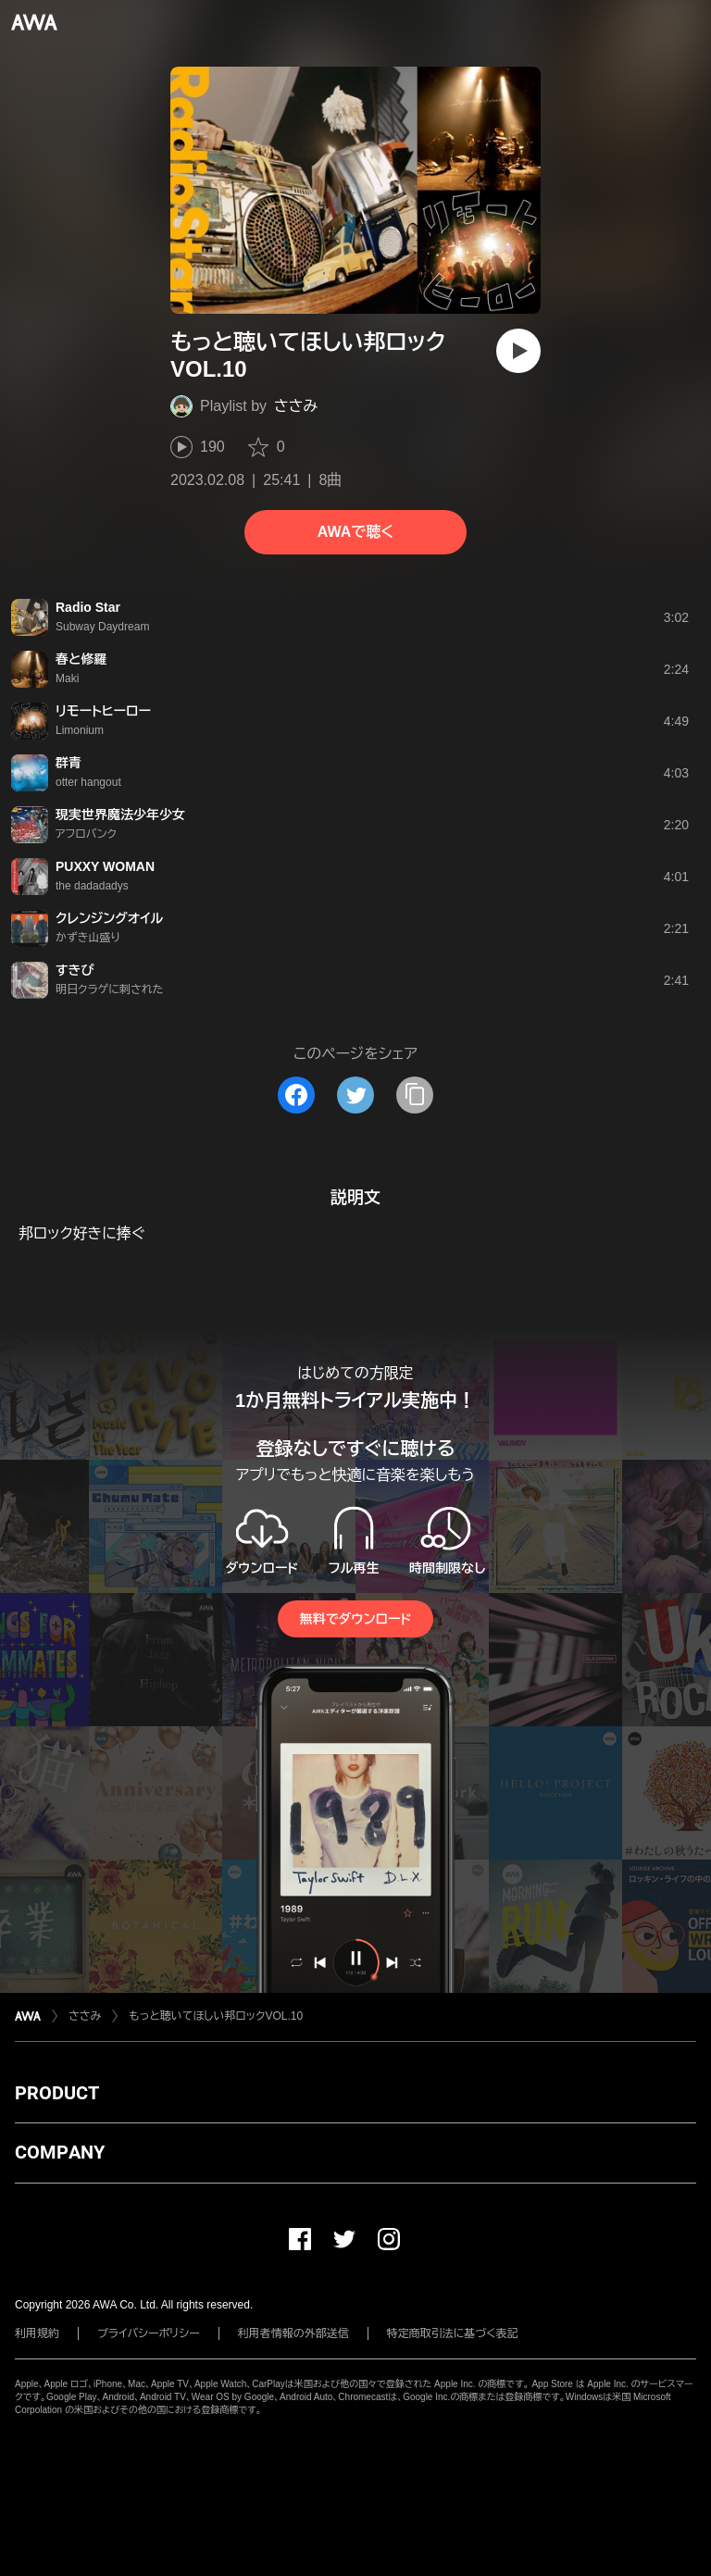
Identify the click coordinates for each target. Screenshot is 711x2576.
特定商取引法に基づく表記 (452, 2333)
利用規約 (37, 2333)
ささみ (296, 406)
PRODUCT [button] (57, 2093)
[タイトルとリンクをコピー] (414, 1095)
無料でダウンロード (355, 1619)
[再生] (518, 351)
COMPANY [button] (60, 2152)
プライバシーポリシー (148, 2333)
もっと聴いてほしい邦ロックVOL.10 (216, 2016)
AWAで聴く (355, 532)
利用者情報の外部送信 (293, 2333)
